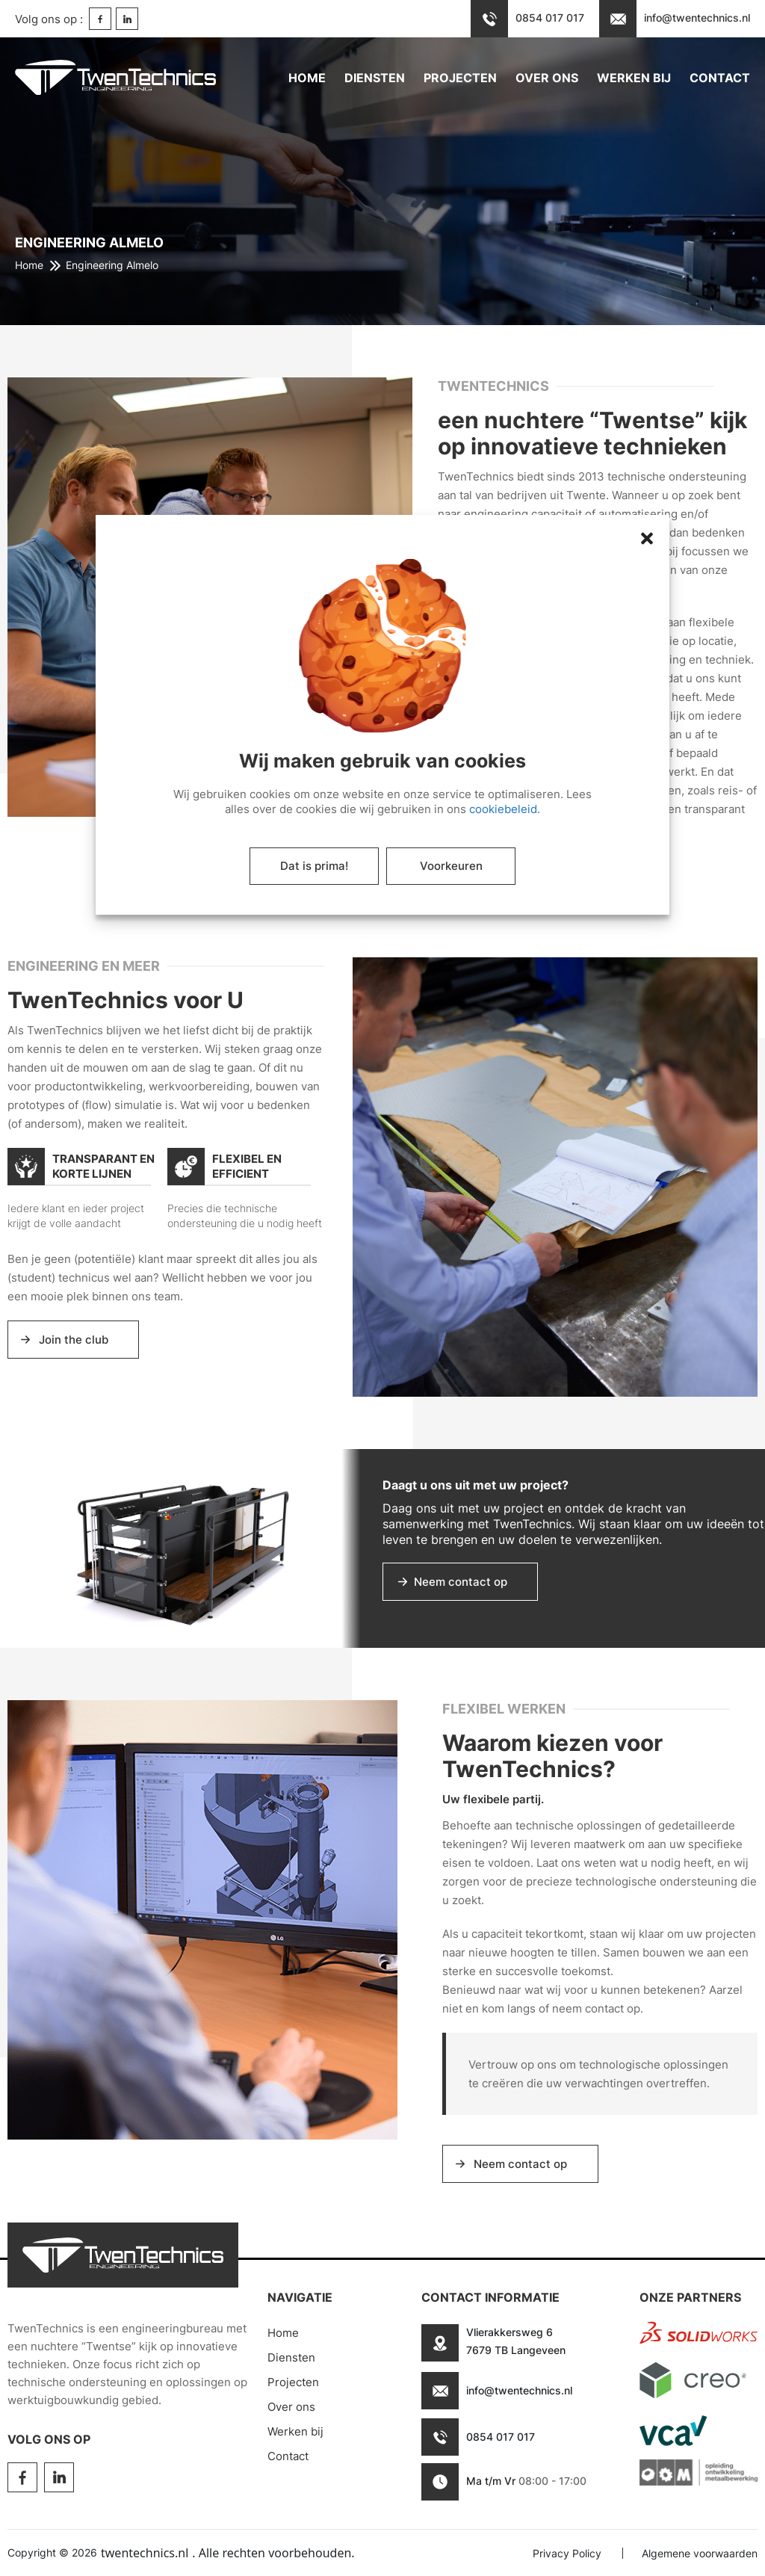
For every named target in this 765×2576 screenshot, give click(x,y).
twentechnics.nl (144, 2553)
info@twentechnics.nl (519, 2390)
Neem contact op (460, 1582)
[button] (133, 779)
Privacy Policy (567, 2553)
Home (307, 77)
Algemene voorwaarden (700, 2553)
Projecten (460, 77)
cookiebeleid (503, 809)
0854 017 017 (500, 2436)
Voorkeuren (451, 866)
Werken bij (634, 77)
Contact (720, 77)
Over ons (546, 77)
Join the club (73, 1339)
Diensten (374, 77)
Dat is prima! (314, 866)
